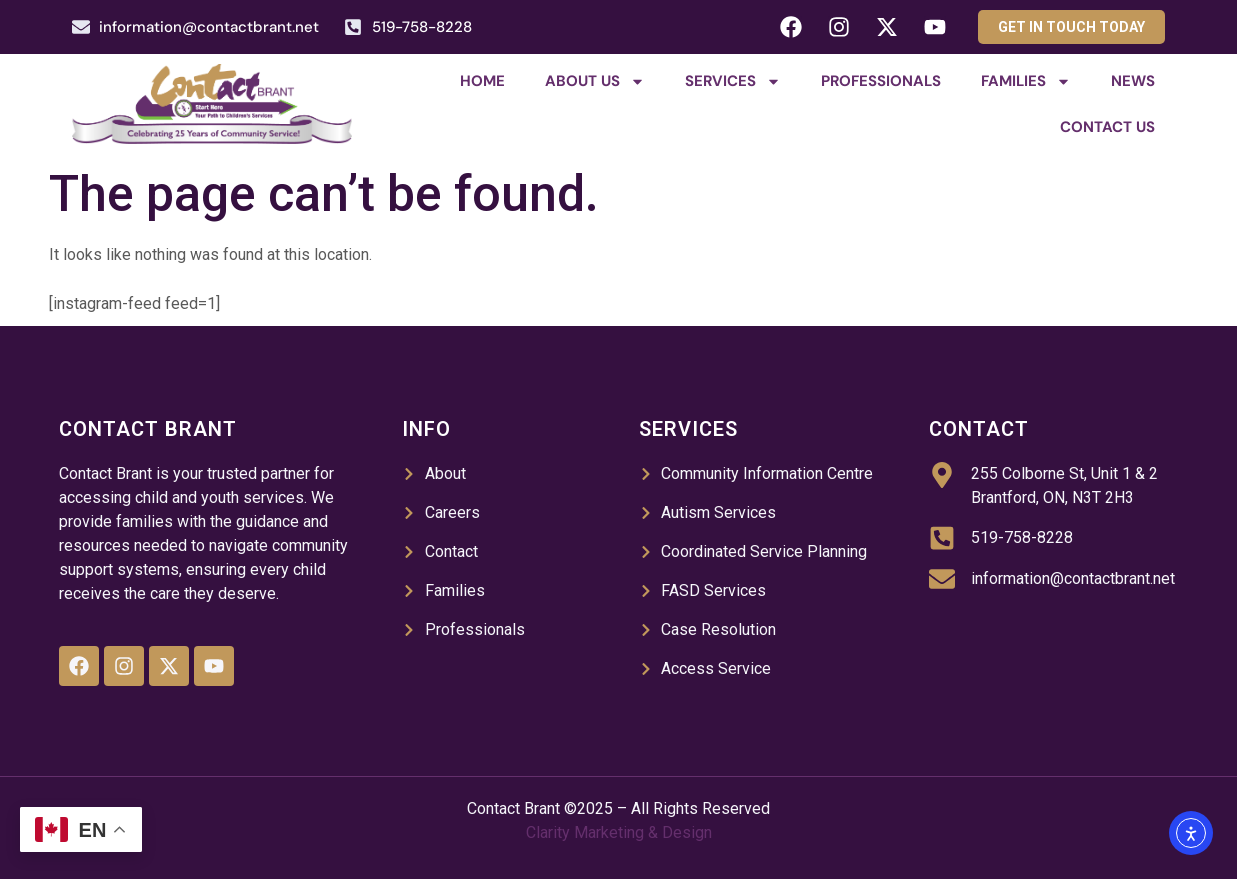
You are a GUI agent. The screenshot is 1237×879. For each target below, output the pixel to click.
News (1133, 81)
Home (482, 81)
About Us (595, 81)
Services (733, 81)
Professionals (881, 81)
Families (1026, 81)
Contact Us (1107, 127)
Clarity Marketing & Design (619, 832)
